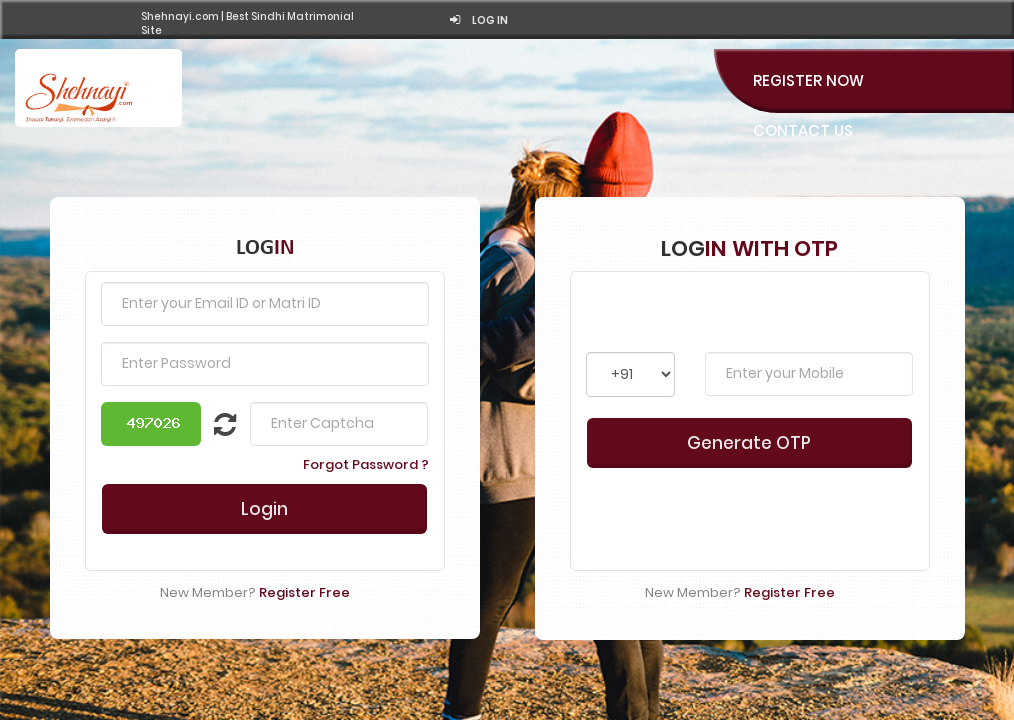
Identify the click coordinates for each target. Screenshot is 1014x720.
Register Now (808, 80)
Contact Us (803, 130)
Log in (479, 20)
